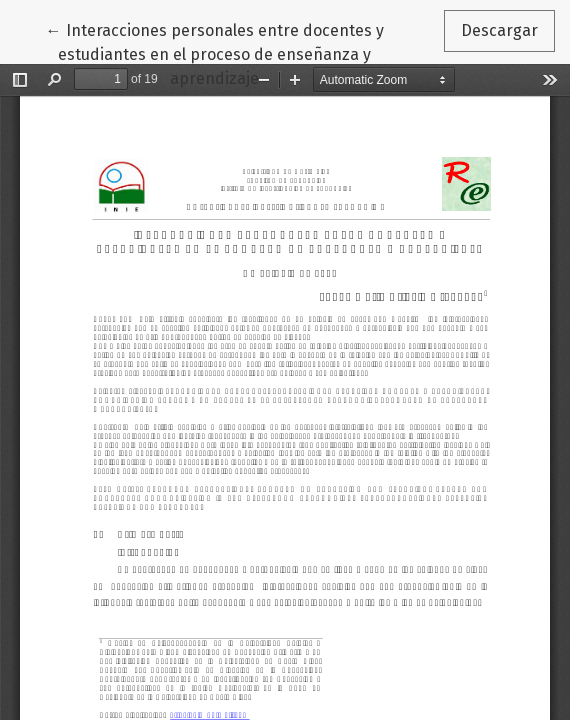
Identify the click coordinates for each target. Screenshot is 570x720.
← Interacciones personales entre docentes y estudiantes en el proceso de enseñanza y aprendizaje (215, 53)
